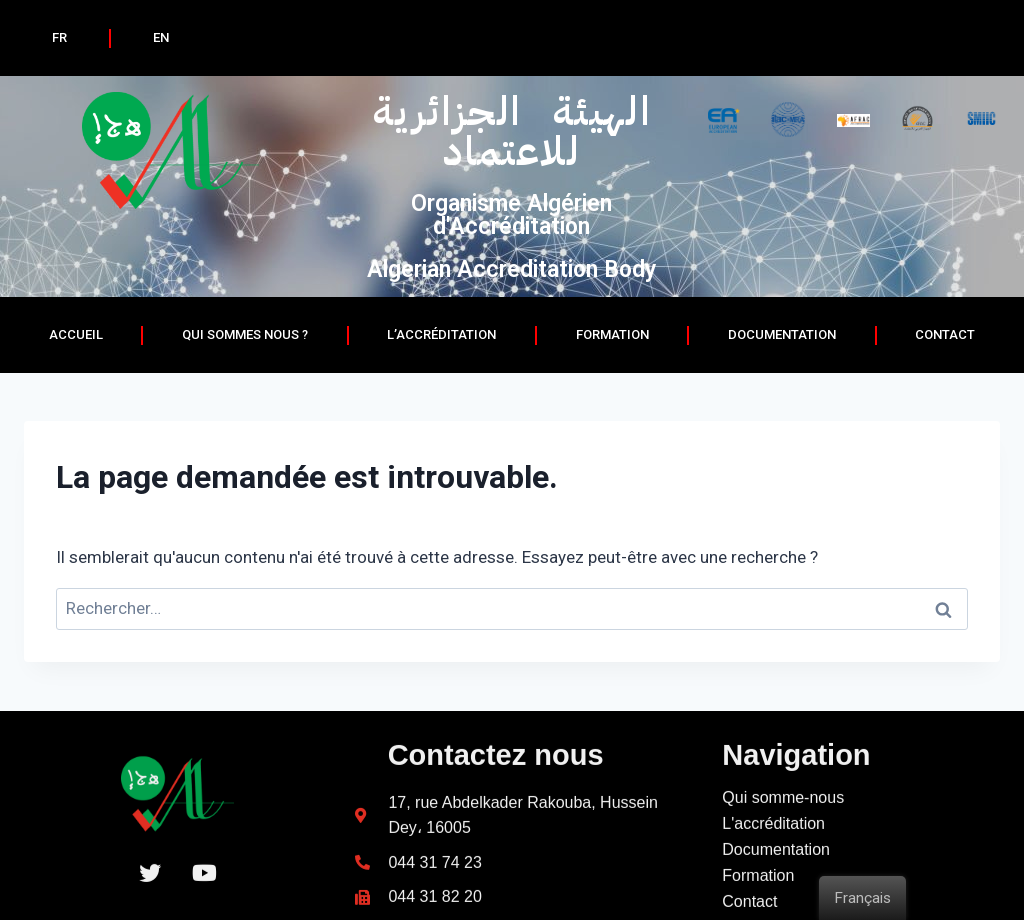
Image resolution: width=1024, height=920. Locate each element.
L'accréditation (773, 879)
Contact (945, 334)
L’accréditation (441, 334)
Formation (612, 334)
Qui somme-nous (783, 853)
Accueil (76, 334)
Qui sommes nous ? (245, 334)
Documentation (776, 905)
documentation (782, 334)
